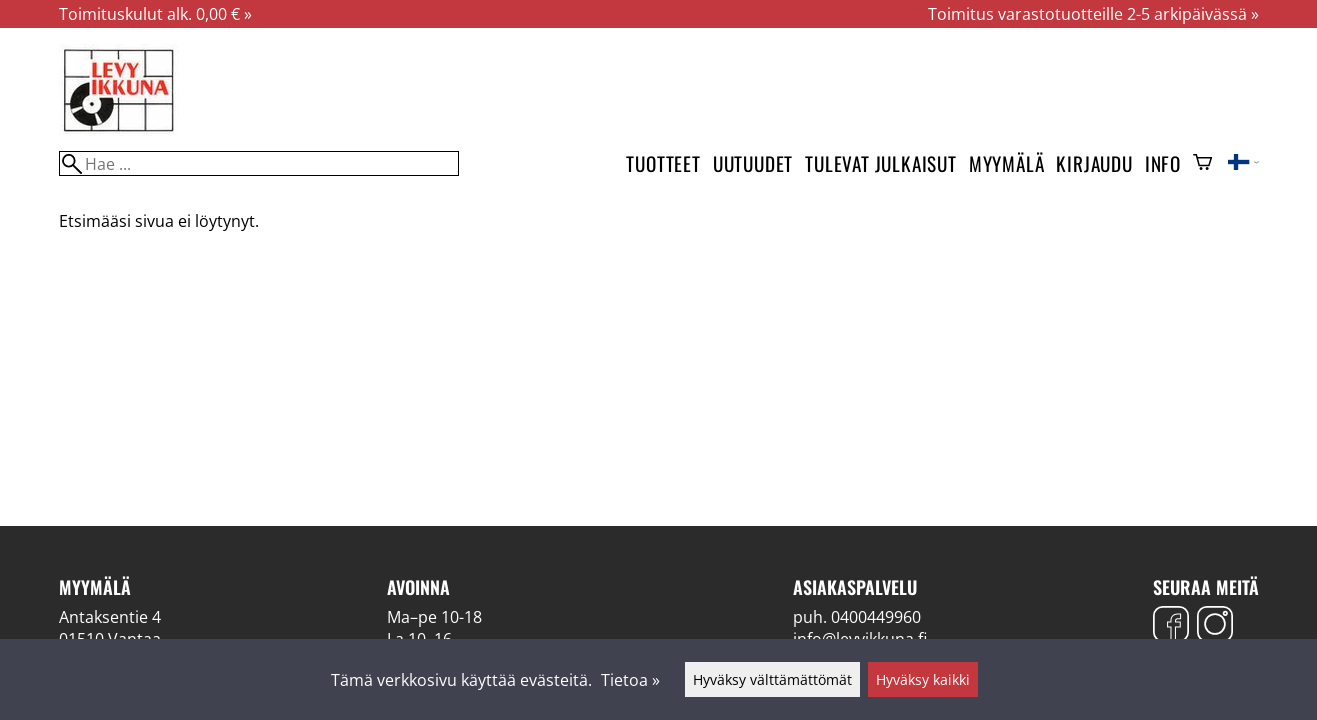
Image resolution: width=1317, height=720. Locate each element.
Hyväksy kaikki (923, 679)
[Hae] (259, 163)
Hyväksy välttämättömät (772, 679)
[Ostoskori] (1202, 164)
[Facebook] (1171, 626)
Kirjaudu (1094, 163)
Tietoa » (630, 680)
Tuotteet (663, 163)
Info (1163, 163)
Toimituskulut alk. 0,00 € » (155, 14)
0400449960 (876, 617)
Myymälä (1007, 163)
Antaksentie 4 (110, 617)
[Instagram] (1215, 626)
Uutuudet (753, 163)
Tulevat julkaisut (881, 163)
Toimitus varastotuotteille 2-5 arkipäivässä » (1093, 14)
